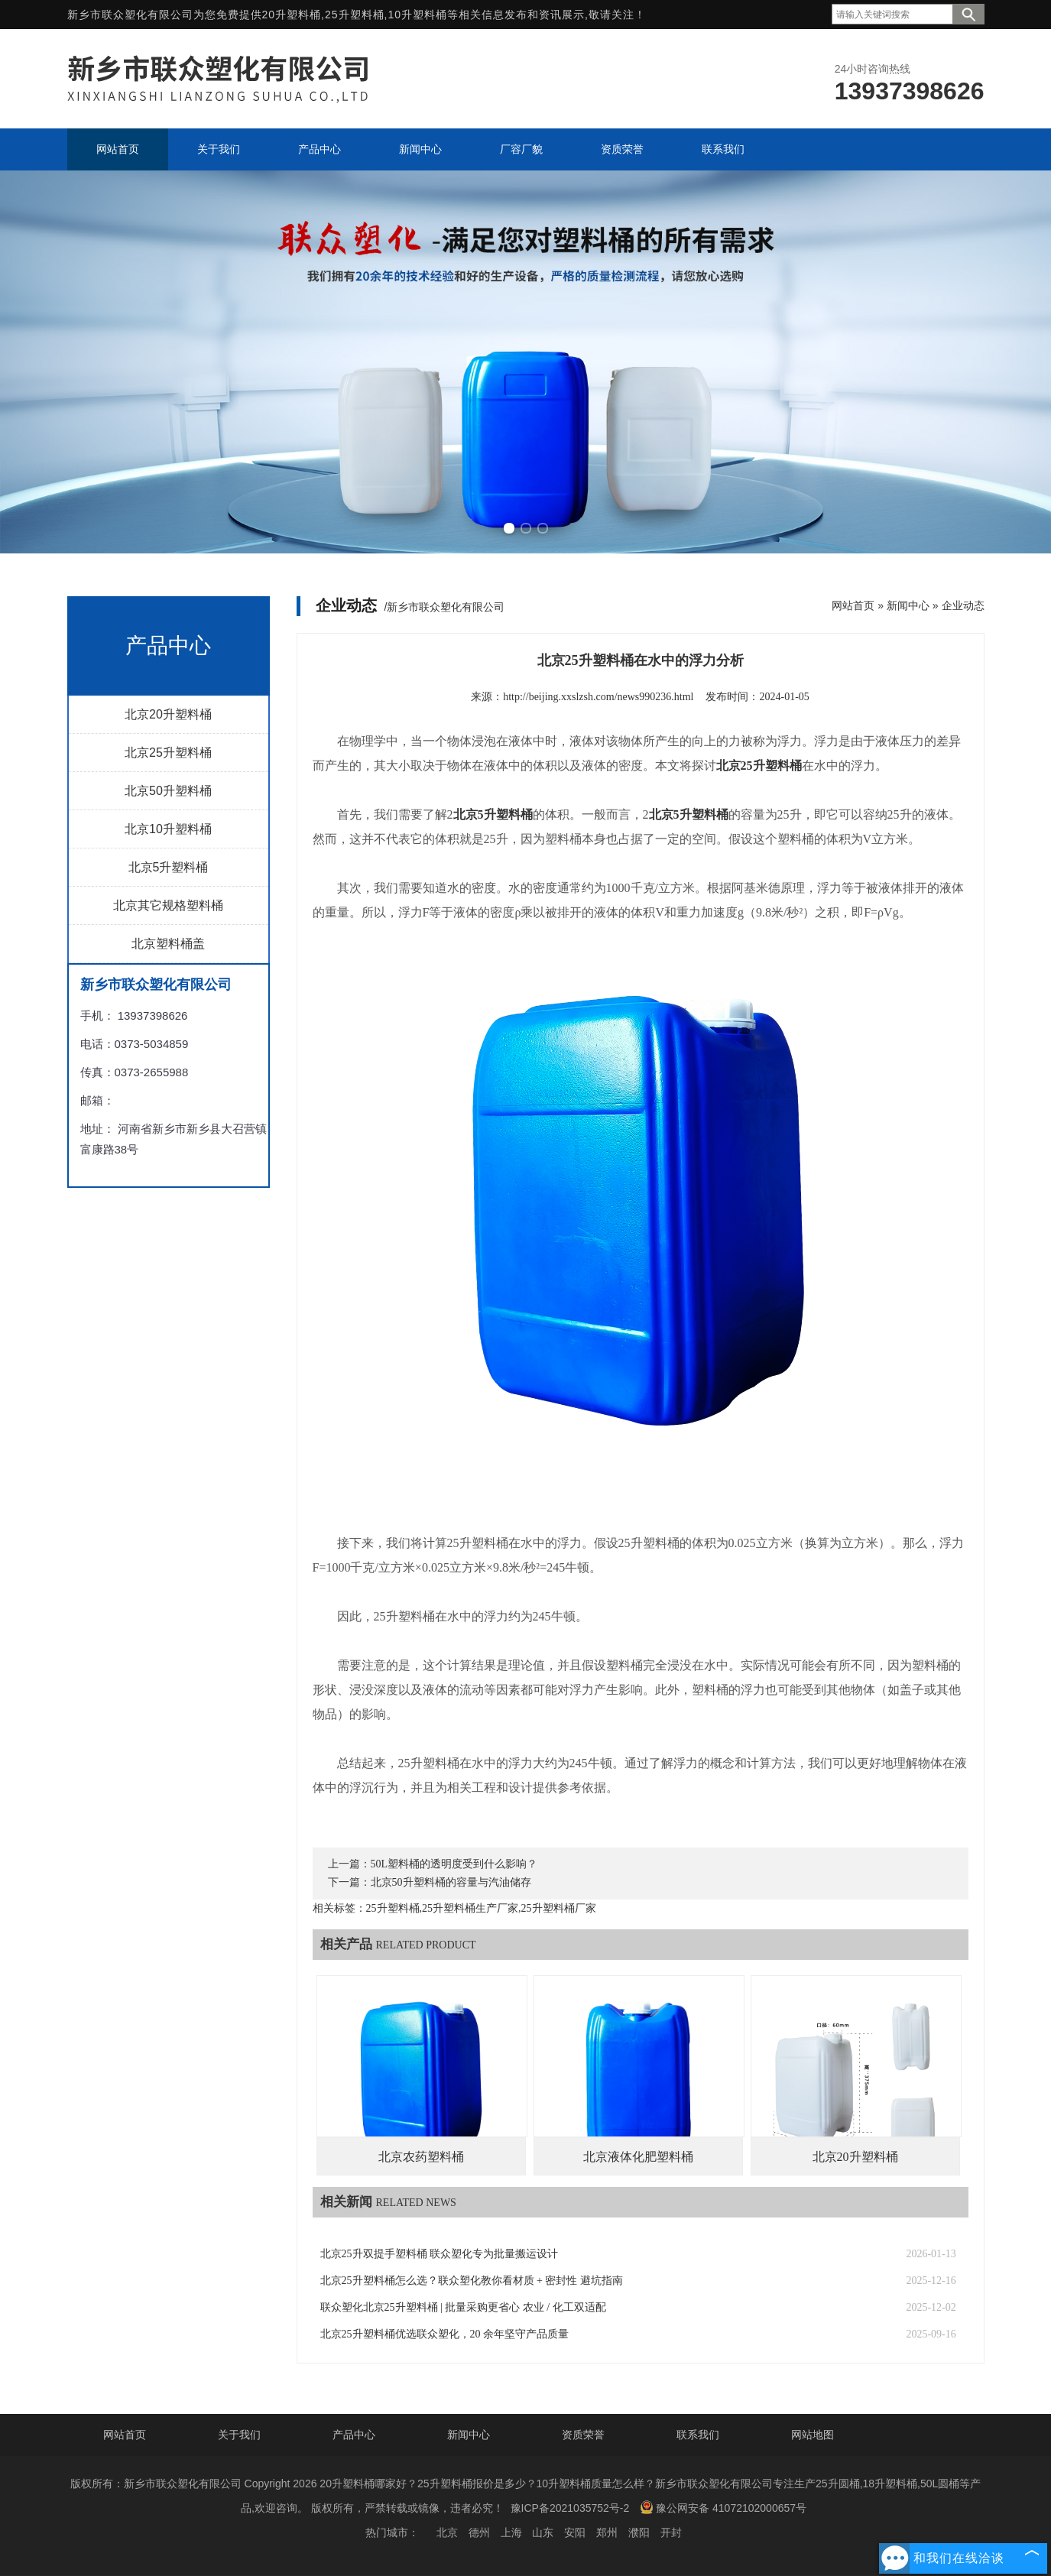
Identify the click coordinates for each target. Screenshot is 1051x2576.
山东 (542, 2532)
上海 (511, 2532)
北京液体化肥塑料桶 (638, 2156)
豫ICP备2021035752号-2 (570, 2508)
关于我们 (239, 2434)
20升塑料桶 (292, 14)
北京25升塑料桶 (168, 752)
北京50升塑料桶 (168, 790)
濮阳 (639, 2532)
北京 (447, 2532)
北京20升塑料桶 (168, 714)
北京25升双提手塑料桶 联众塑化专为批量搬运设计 (439, 2254)
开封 (671, 2532)
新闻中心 (908, 605)
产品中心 (353, 2434)
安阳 (575, 2532)
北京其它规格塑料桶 (168, 905)
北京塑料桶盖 (168, 943)
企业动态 (963, 605)
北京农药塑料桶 (421, 2156)
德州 (479, 2532)
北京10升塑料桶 (168, 828)
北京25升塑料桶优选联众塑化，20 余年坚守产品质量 (444, 2334)
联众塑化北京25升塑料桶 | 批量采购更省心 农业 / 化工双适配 (463, 2307)
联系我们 (697, 2434)
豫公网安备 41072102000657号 (723, 2507)
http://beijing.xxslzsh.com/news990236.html (598, 696)
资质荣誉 (583, 2434)
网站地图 (812, 2434)
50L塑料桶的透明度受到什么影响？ (454, 1864)
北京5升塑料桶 (168, 867)
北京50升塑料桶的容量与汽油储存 (451, 1882)
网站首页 (853, 605)
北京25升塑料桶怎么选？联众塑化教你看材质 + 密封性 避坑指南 (471, 2280)
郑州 (607, 2532)
